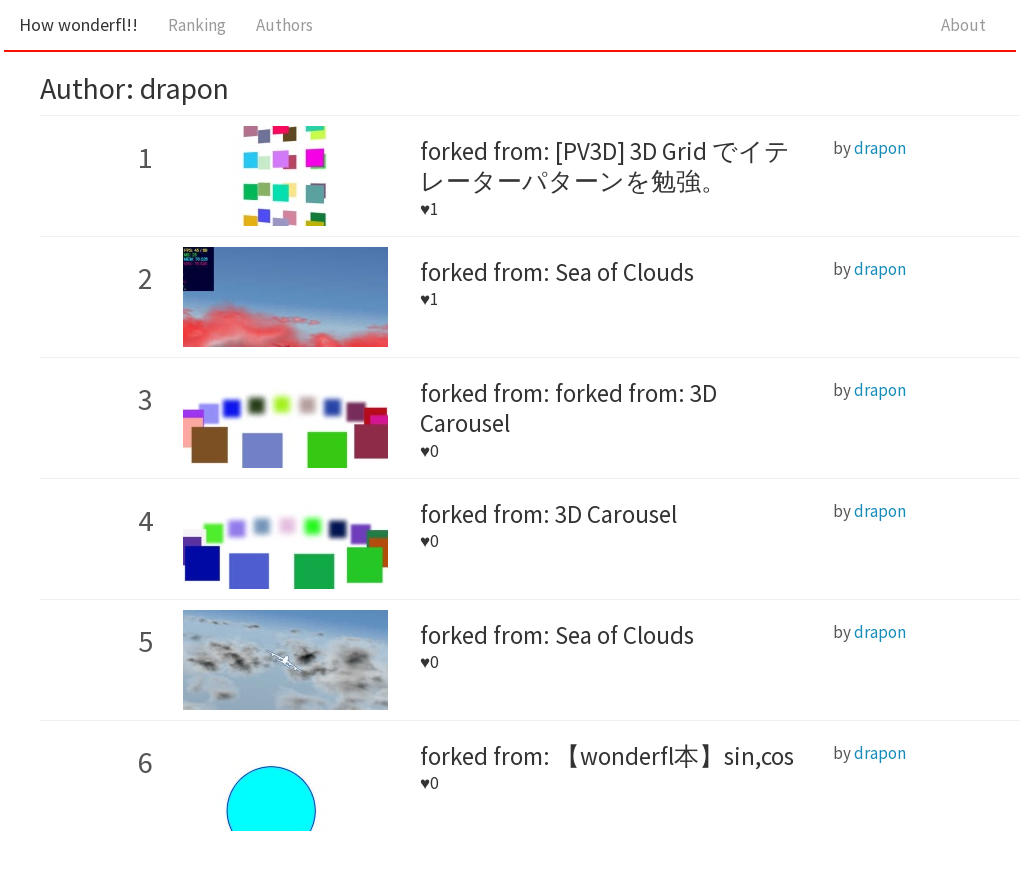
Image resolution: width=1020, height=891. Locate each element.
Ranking (197, 25)
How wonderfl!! (78, 24)
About (963, 25)
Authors (284, 25)
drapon (880, 148)
